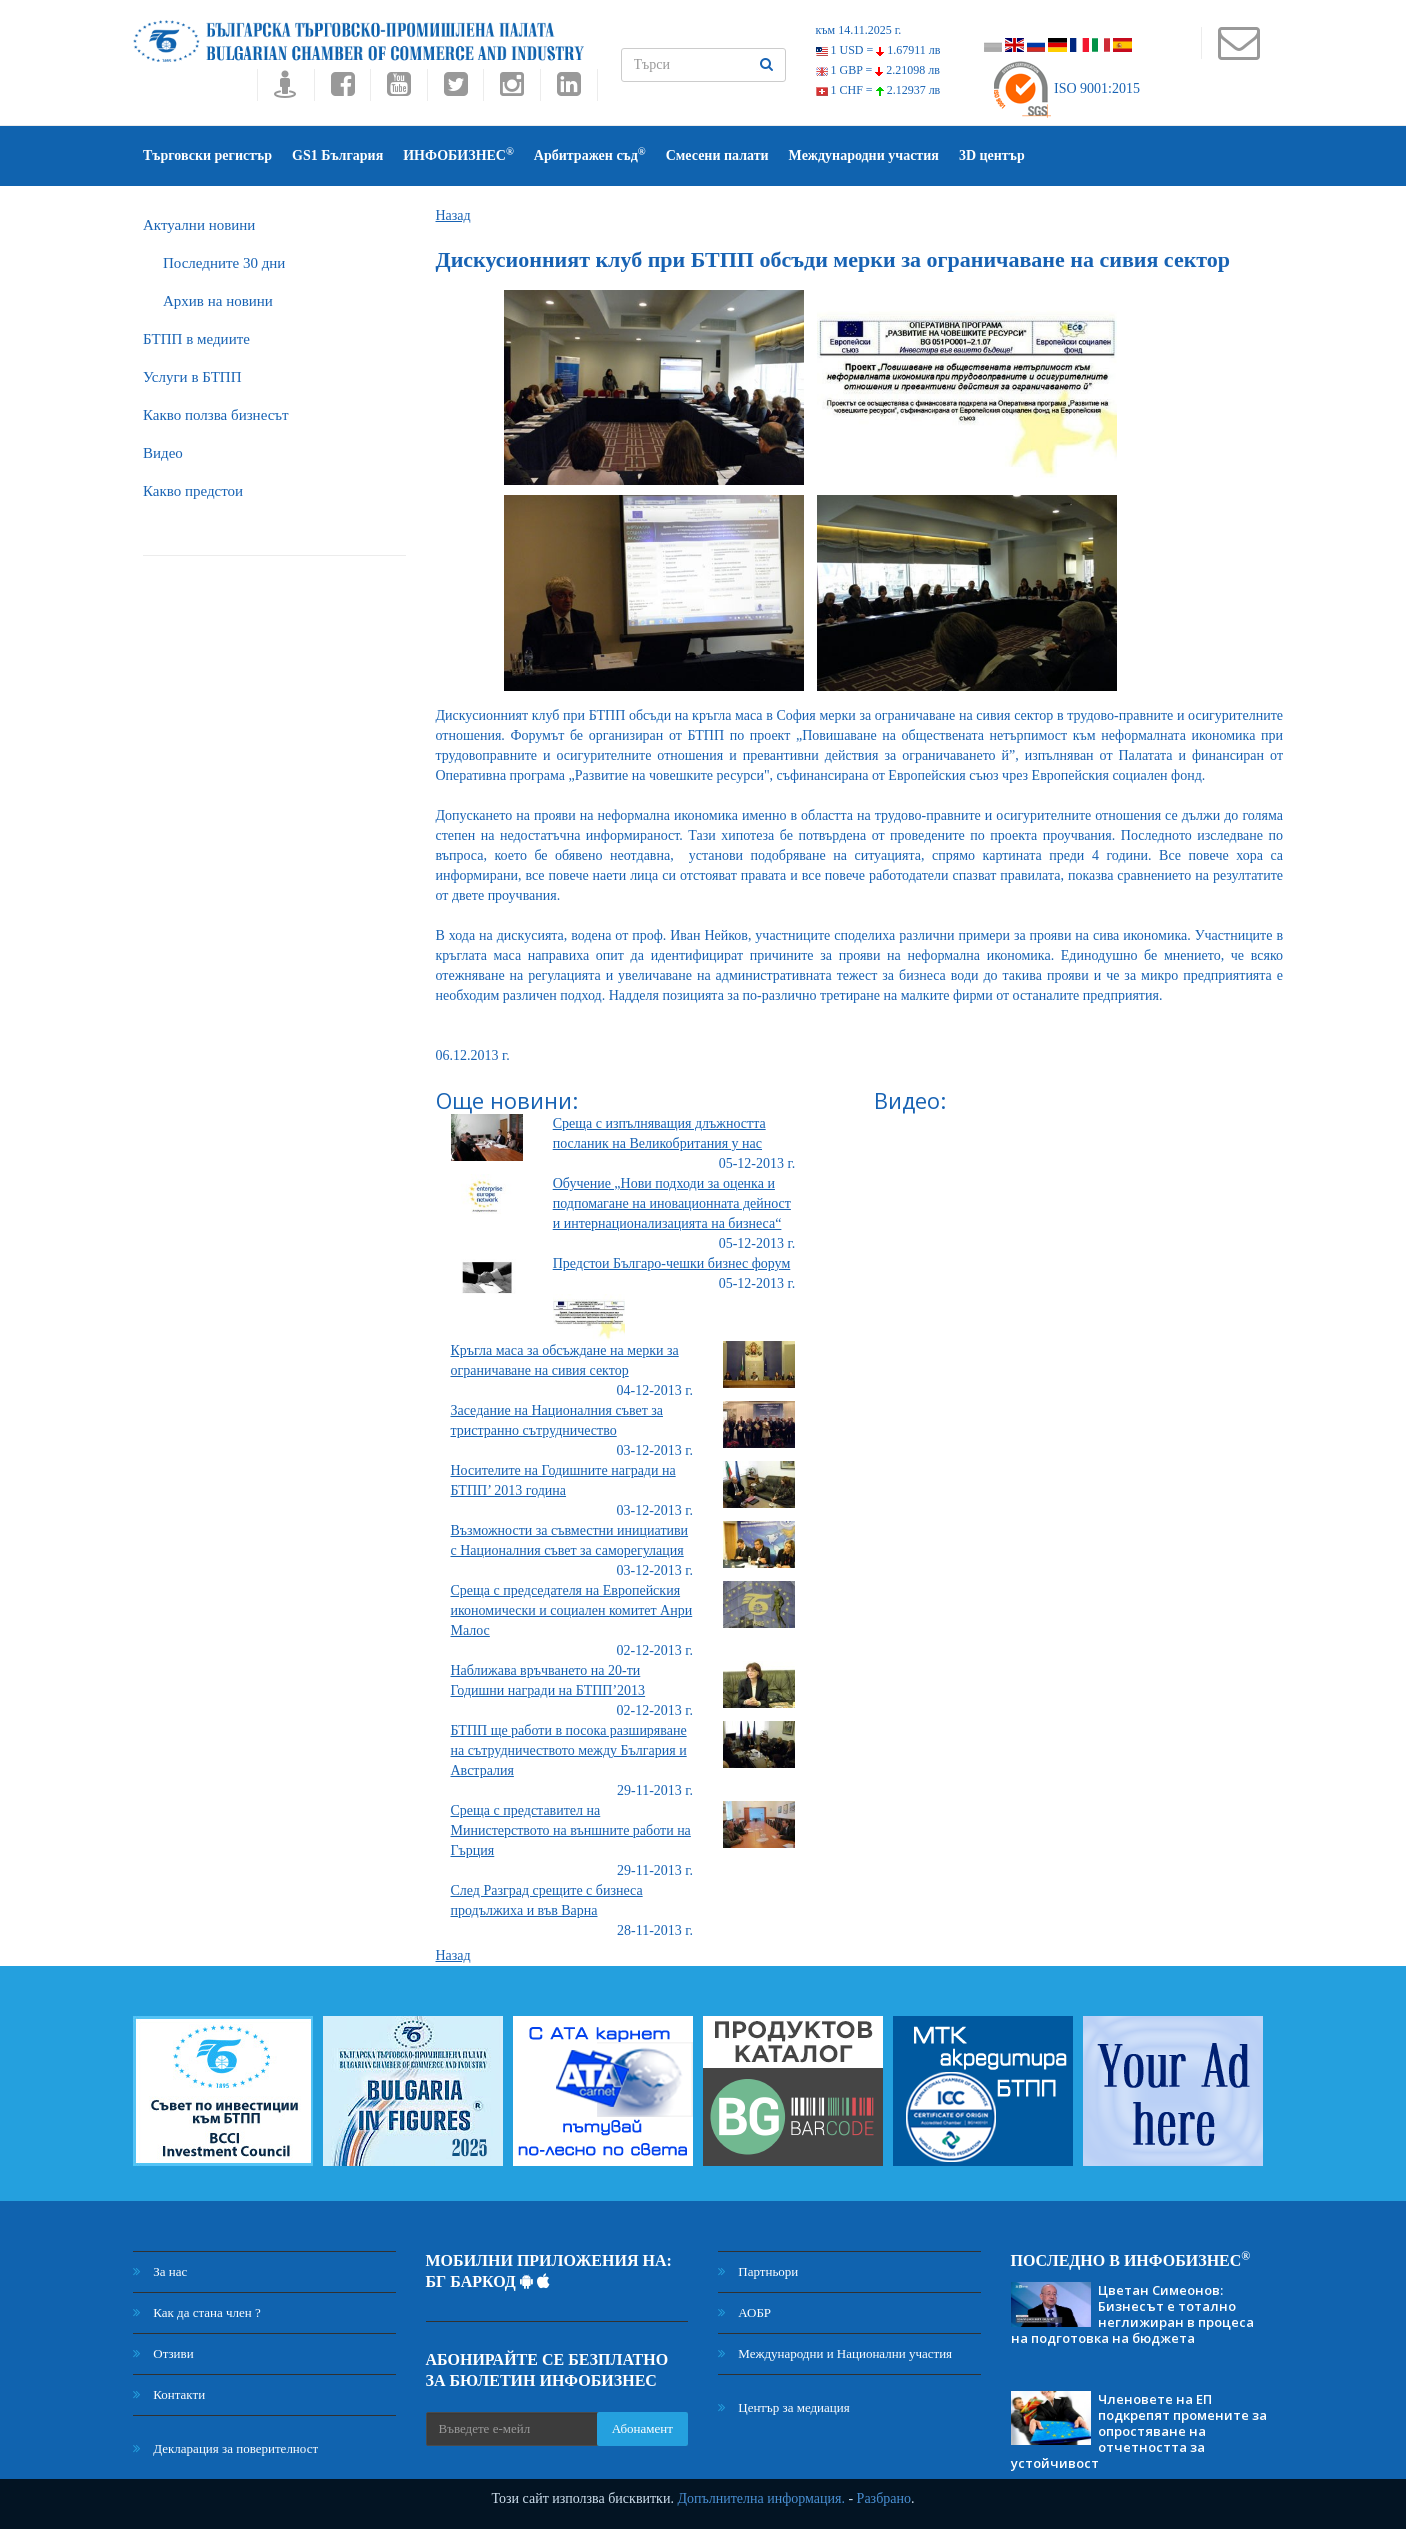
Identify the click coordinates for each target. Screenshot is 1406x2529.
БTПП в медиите (196, 339)
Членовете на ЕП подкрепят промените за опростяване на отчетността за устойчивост (1139, 2431)
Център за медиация (784, 2407)
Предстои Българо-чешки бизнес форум (672, 1263)
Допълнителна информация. (761, 2498)
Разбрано (884, 2498)
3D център (992, 155)
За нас (160, 2271)
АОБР (744, 2312)
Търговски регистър (207, 155)
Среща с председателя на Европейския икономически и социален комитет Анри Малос (572, 1610)
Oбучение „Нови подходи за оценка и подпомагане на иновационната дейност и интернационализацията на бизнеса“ (672, 1203)
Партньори (758, 2271)
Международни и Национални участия (835, 2353)
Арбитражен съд (590, 154)
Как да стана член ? (197, 2312)
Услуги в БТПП (192, 377)
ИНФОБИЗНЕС (458, 154)
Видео (163, 453)
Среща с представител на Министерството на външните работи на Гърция (571, 1830)
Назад (453, 215)
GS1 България (337, 155)
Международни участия (864, 155)
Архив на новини (218, 301)
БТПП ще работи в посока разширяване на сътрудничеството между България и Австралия (569, 1750)
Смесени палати (717, 155)
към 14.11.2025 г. (859, 30)
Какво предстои (193, 491)
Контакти (169, 2394)
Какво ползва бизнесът (216, 415)
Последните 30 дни (224, 263)
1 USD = (878, 50)
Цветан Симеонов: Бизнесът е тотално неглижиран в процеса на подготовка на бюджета (1132, 2314)
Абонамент (642, 2428)
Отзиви (163, 2353)
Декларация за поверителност (225, 2448)
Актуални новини (199, 225)
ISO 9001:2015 (1065, 88)
